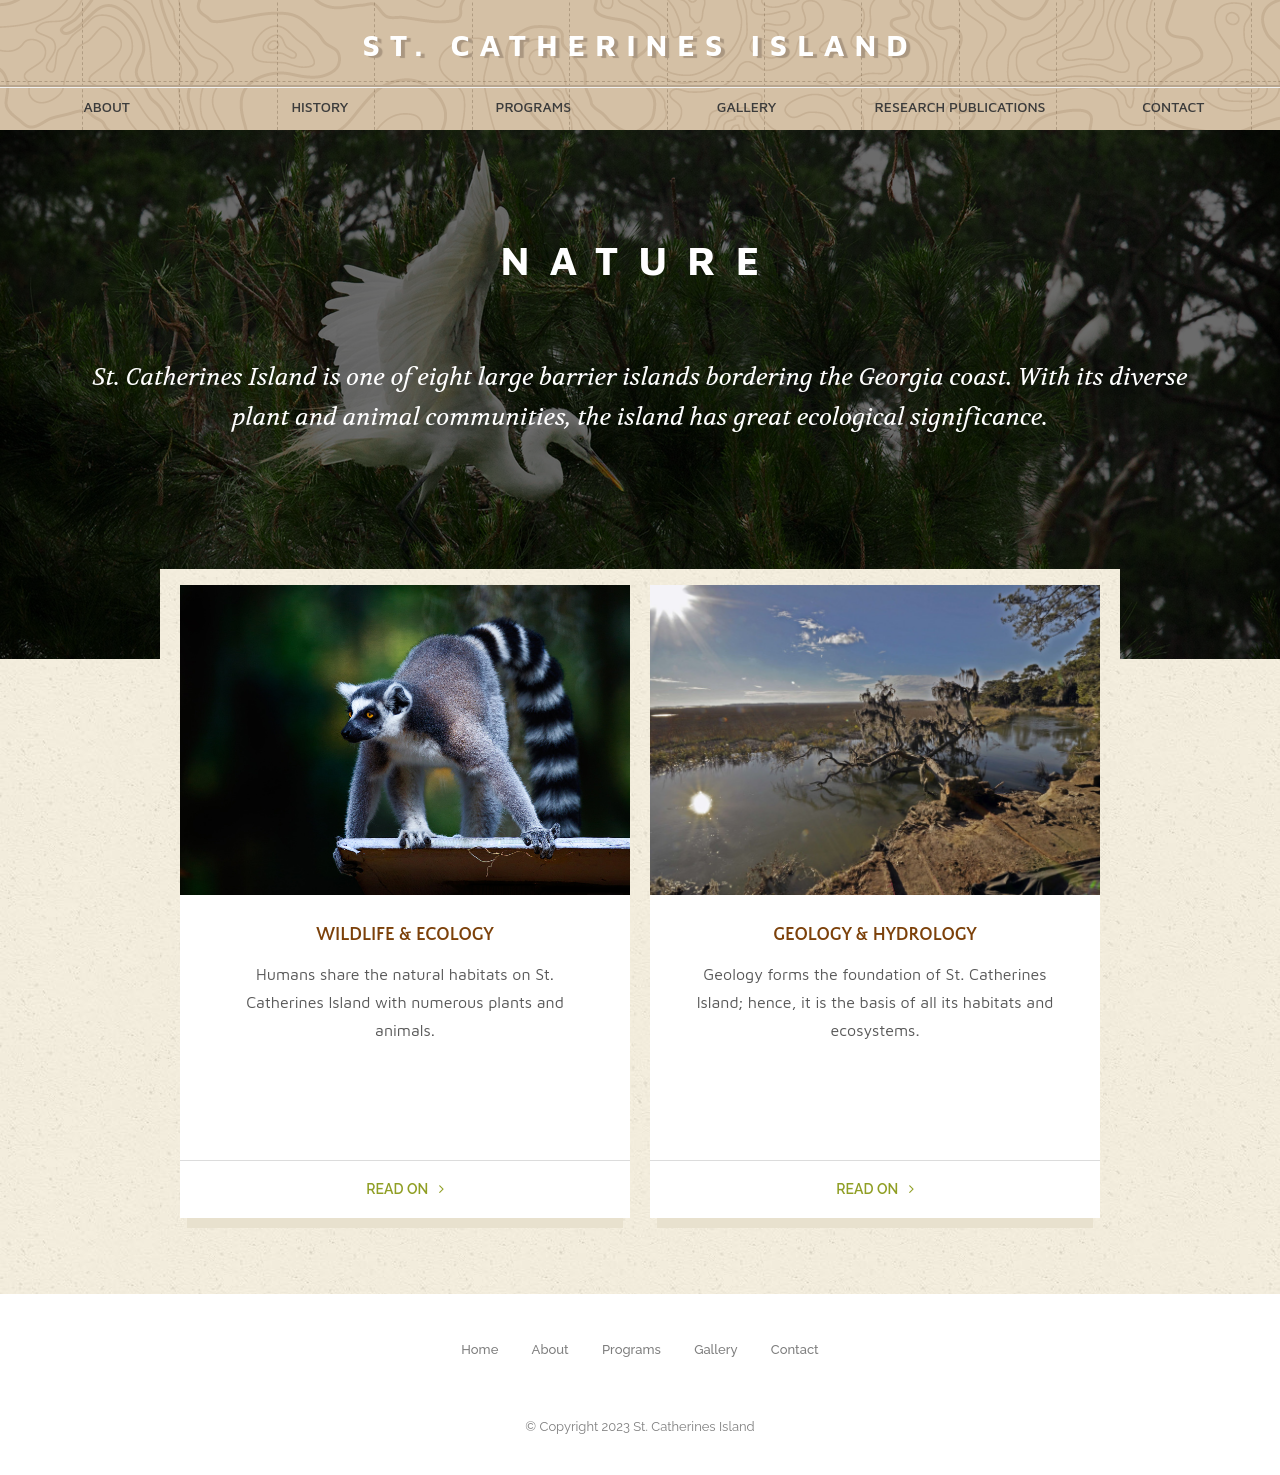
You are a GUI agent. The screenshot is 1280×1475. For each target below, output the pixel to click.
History (319, 106)
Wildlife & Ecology (404, 935)
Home (479, 1349)
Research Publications (959, 106)
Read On (404, 1189)
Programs (534, 106)
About (106, 106)
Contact (1173, 106)
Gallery (747, 106)
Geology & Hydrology (874, 935)
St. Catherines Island (639, 44)
